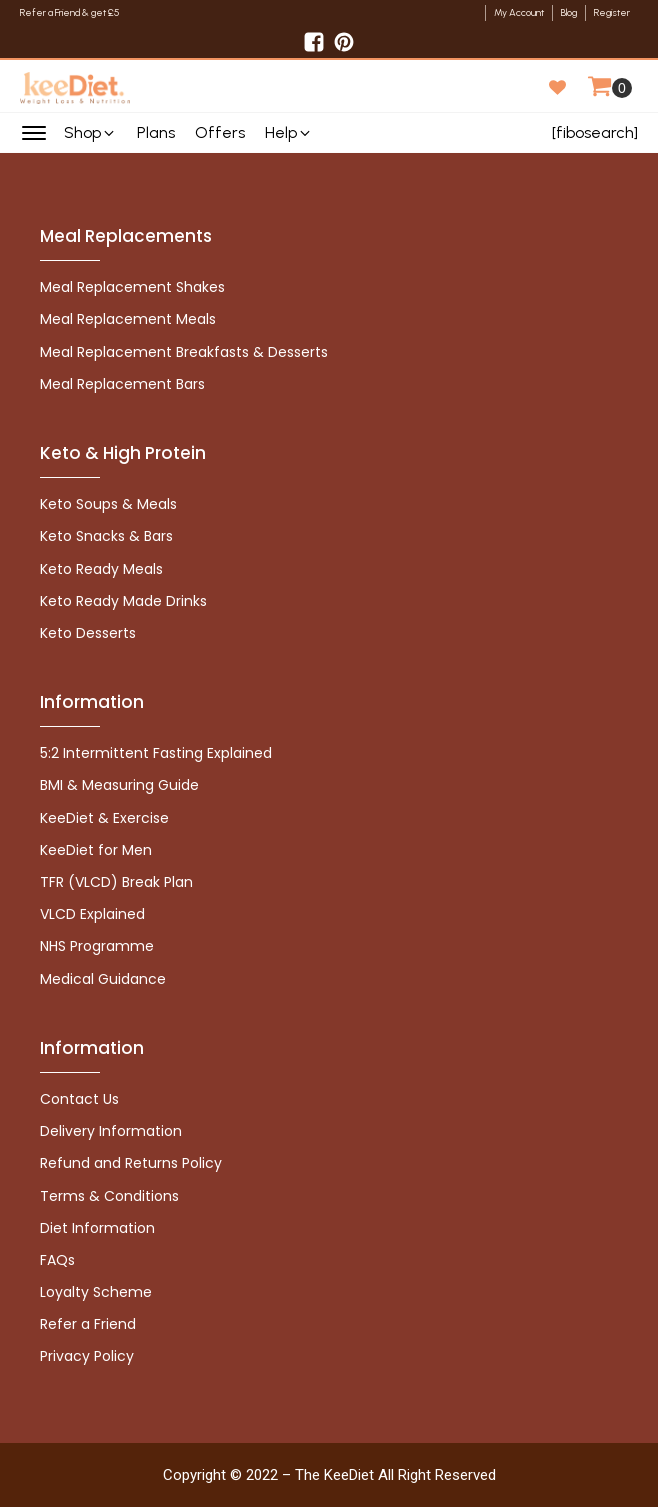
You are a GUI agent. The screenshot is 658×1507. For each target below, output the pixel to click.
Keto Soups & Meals (108, 504)
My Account (519, 12)
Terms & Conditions (109, 1196)
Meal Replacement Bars (122, 384)
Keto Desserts (88, 633)
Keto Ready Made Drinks (123, 601)
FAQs (57, 1260)
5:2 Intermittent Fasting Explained (156, 753)
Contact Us (79, 1099)
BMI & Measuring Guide (119, 785)
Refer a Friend (88, 1324)
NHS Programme (97, 946)
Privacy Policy (87, 1356)
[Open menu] (34, 133)
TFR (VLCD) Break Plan (116, 882)
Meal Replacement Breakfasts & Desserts (184, 352)
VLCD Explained (92, 914)
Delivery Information (111, 1131)
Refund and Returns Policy (131, 1163)
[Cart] (609, 87)
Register (612, 12)
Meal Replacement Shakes (132, 287)
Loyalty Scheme (96, 1292)
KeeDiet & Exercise (104, 818)
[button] (90, 133)
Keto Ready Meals (101, 569)
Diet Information (97, 1228)
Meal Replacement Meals (128, 319)
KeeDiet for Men (96, 850)
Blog (569, 12)
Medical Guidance (103, 979)
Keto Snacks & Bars (106, 536)
